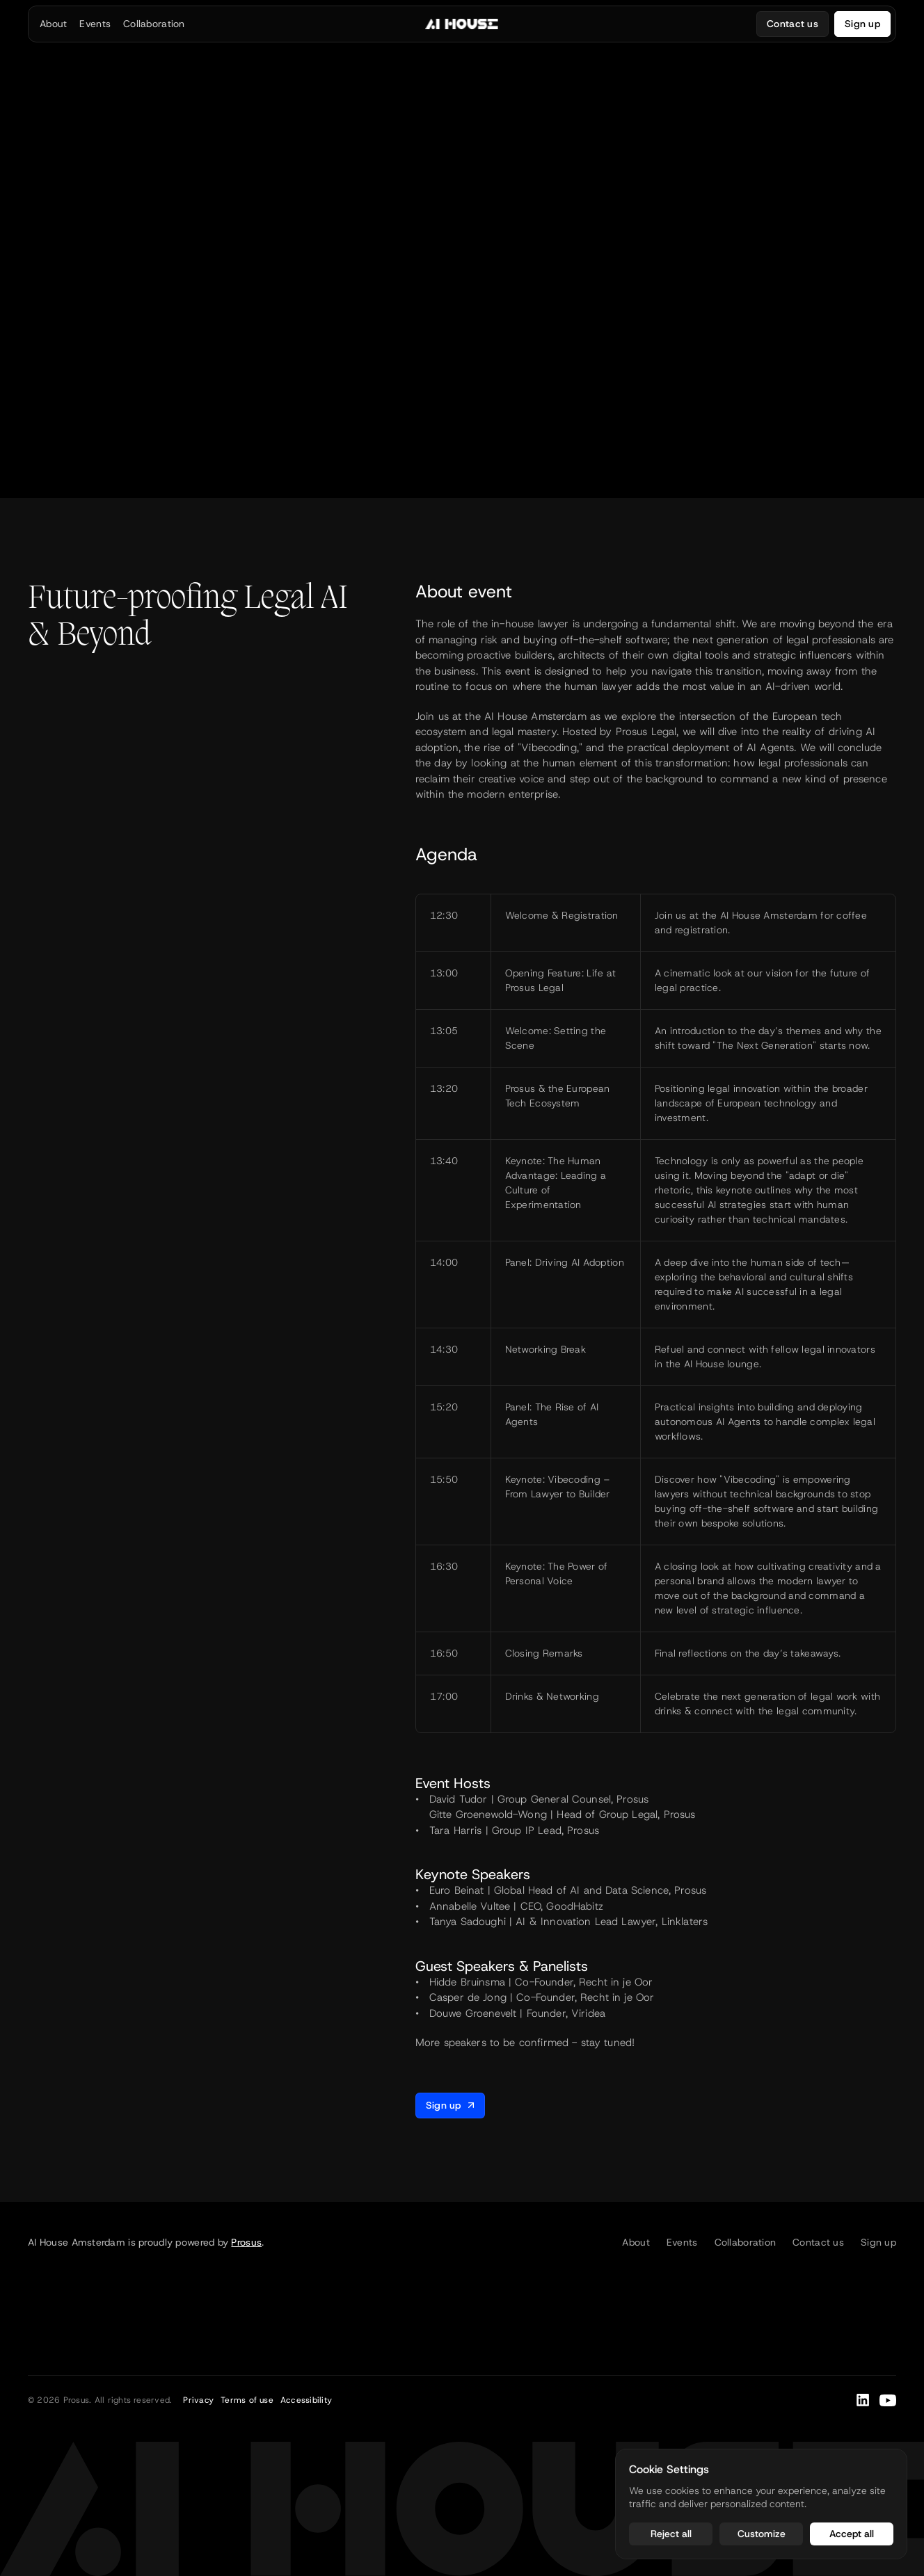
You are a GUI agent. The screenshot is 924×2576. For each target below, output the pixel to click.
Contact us (818, 2242)
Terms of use (247, 2400)
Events (682, 2242)
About (635, 2242)
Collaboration (745, 2242)
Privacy (198, 2400)
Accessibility (306, 2400)
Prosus (246, 2242)
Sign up (878, 2242)
